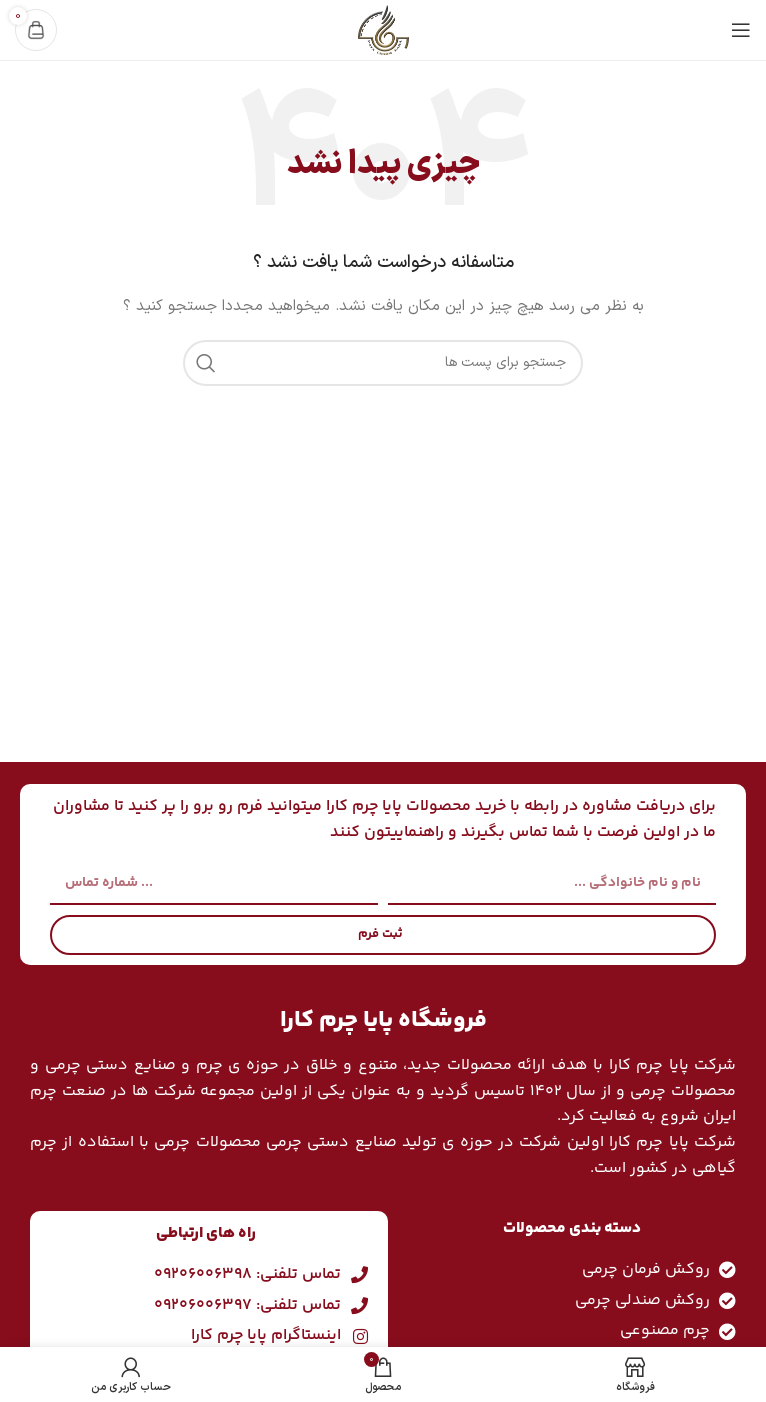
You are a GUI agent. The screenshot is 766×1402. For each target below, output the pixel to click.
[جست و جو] (383, 363)
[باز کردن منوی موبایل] (741, 30)
